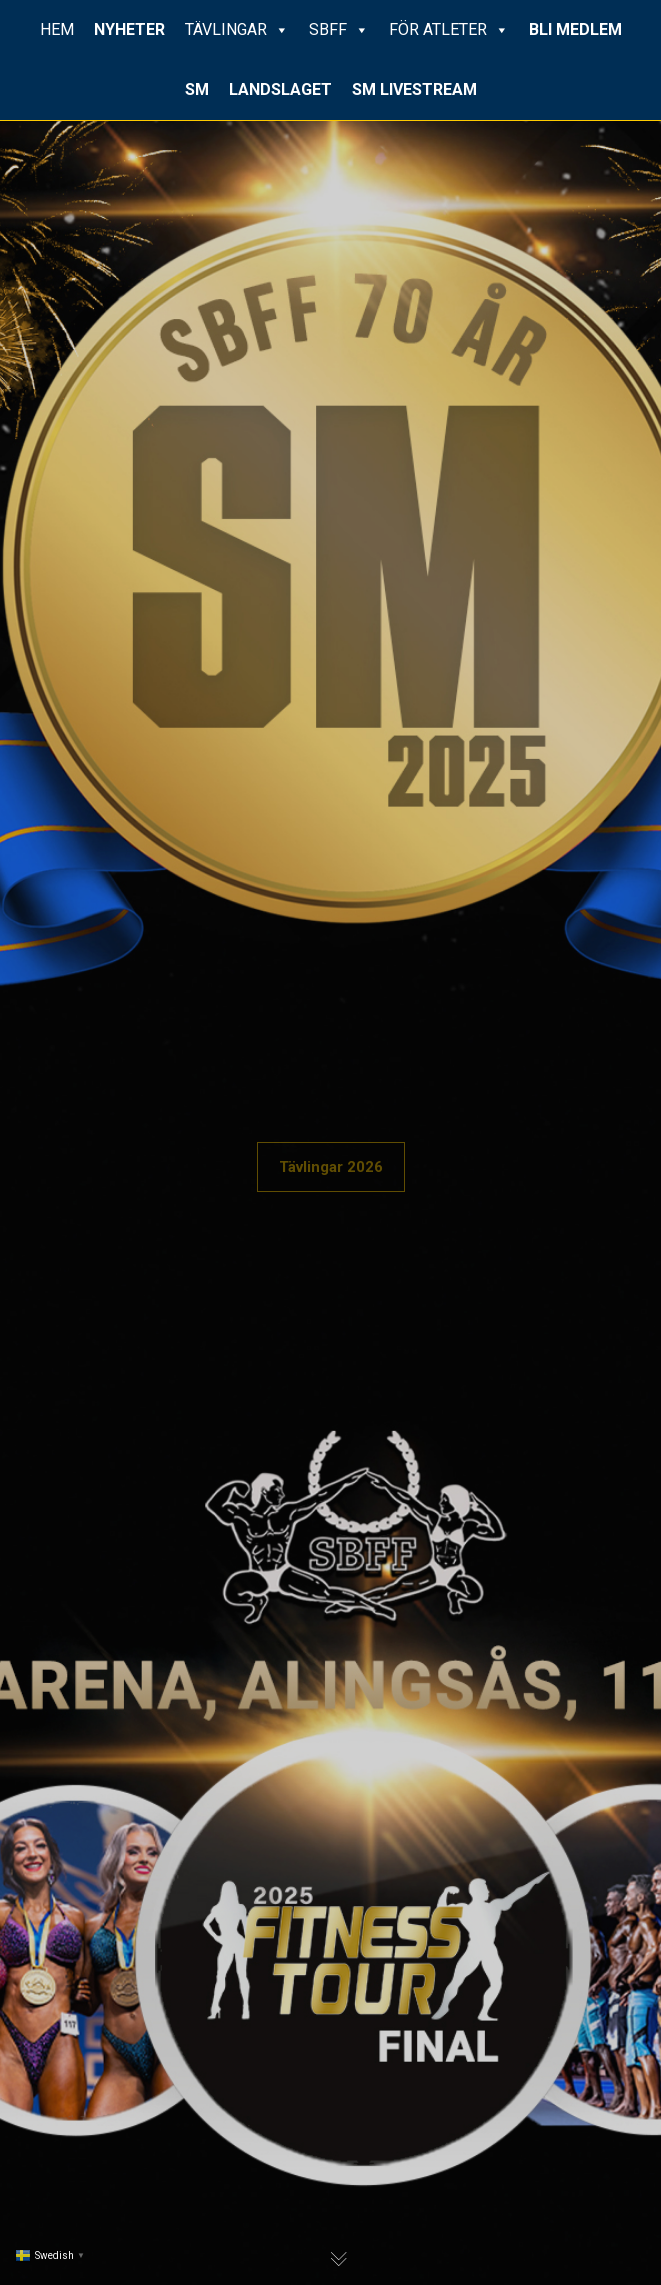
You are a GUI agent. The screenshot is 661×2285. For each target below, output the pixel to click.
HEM (57, 29)
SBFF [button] (339, 29)
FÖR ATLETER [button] (449, 29)
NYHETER (129, 29)
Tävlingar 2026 (331, 1167)
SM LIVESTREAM (414, 89)
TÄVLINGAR (237, 29)
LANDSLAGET (280, 89)
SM (197, 89)
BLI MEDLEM (575, 29)
